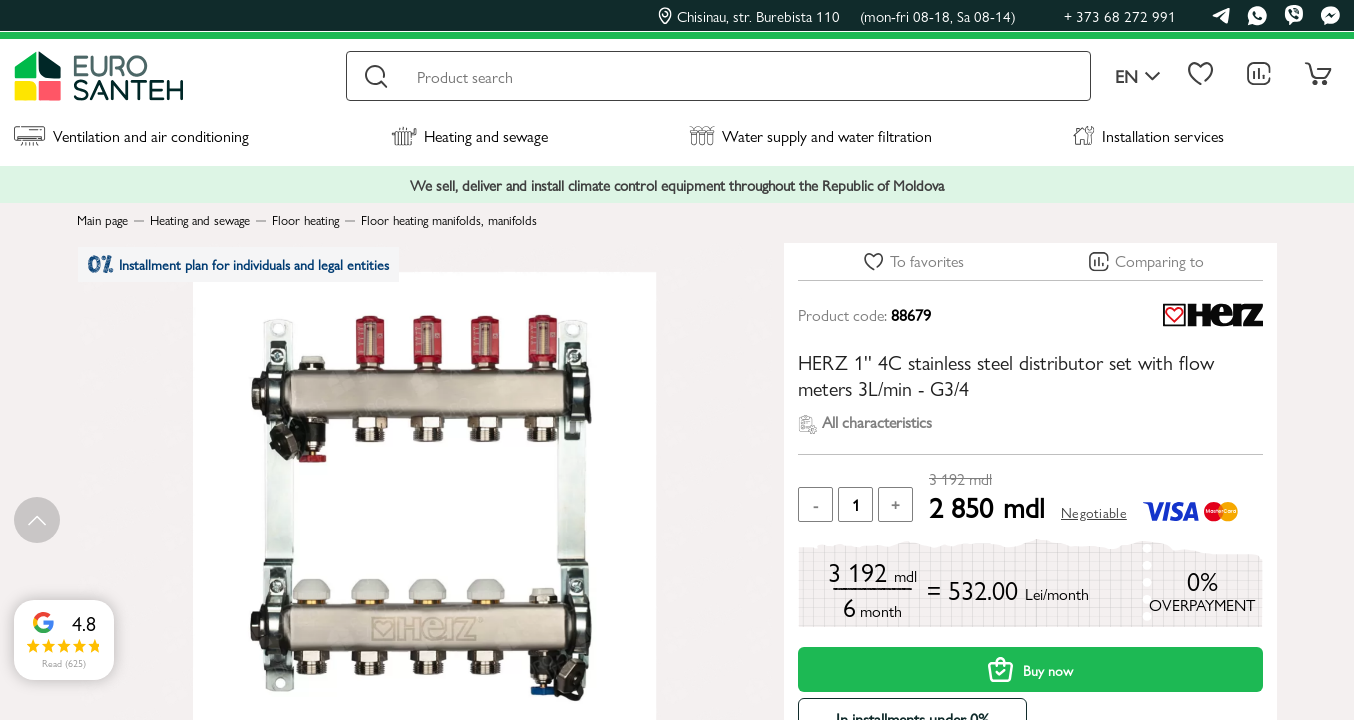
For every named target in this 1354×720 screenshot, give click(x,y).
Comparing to (1159, 260)
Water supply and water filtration (810, 135)
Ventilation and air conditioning (131, 135)
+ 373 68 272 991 (1120, 15)
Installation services (1148, 135)
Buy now (1030, 669)
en (1138, 76)
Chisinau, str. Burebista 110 (837, 16)
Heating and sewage (469, 135)
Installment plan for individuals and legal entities (251, 269)
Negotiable (1094, 512)
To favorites (927, 260)
